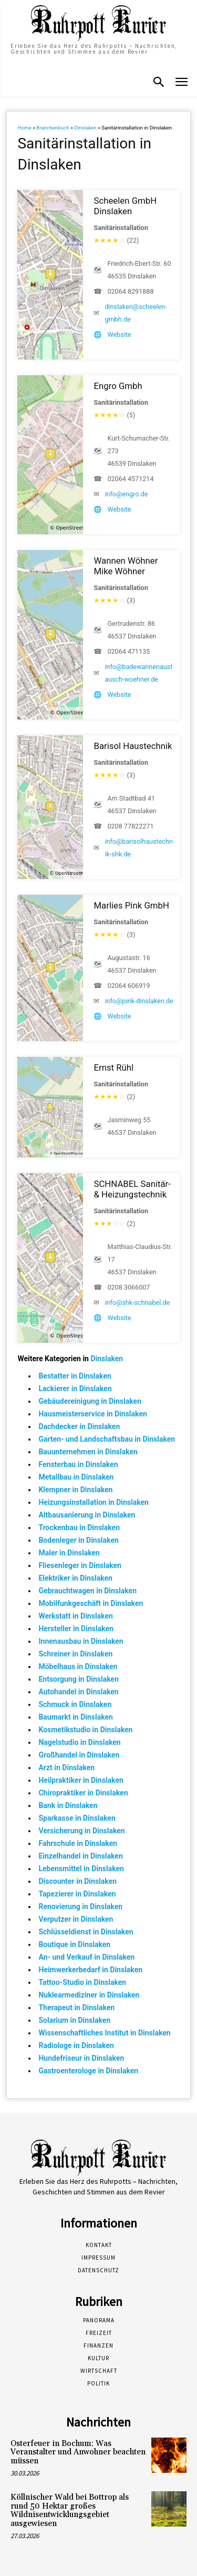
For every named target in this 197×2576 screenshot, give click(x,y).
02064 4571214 (130, 479)
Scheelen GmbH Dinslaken (125, 205)
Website (119, 334)
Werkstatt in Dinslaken (75, 1616)
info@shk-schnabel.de (137, 1302)
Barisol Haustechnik (133, 746)
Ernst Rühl (113, 1067)
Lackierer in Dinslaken (74, 1388)
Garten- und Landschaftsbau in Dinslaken (106, 1439)
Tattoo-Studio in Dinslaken (82, 1982)
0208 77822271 (130, 826)
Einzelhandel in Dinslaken (80, 1856)
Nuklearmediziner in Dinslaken (88, 1995)
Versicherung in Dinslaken (81, 1830)
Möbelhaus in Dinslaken (77, 1666)
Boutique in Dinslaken (74, 1944)
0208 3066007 (128, 1287)
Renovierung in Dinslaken (80, 1906)
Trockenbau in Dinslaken (79, 1527)
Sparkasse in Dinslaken (76, 1818)
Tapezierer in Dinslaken (77, 1894)
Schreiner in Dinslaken (75, 1654)
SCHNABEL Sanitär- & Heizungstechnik (132, 1189)
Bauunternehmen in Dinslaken (87, 1451)
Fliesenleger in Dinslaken (79, 1565)
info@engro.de (126, 494)
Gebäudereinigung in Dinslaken (89, 1401)
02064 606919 (128, 986)
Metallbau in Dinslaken (75, 1477)
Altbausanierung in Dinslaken (86, 1515)
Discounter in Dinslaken (77, 1881)
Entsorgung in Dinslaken (78, 1679)
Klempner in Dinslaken (75, 1489)
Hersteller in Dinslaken (75, 1628)
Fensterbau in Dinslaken (78, 1464)
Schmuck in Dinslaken (74, 1704)
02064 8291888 (130, 291)
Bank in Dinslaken (67, 1805)
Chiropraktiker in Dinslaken (83, 1793)
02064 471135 (128, 651)
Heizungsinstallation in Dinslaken (93, 1502)
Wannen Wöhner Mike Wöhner (126, 565)
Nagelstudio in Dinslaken (79, 1742)
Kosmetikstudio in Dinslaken (85, 1729)
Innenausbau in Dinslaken (80, 1641)
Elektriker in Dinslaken (75, 1578)
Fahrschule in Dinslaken (77, 1843)
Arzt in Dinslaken (66, 1767)
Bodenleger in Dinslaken (78, 1540)
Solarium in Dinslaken (74, 2020)
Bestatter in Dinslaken (74, 1376)
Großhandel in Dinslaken (78, 1755)
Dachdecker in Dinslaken (79, 1426)
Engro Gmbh (118, 386)
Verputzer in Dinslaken (75, 1919)
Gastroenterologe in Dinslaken (88, 2070)
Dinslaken (85, 128)
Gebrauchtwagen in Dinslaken (87, 1590)
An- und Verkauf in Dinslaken (86, 1957)
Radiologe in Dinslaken (75, 2045)
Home (24, 128)
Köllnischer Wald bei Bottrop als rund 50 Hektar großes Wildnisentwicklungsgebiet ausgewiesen (70, 2510)
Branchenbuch (52, 128)
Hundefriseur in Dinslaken (81, 2058)
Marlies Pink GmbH (131, 905)
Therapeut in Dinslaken (76, 2007)
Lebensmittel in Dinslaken (80, 1868)
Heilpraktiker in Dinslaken (80, 1780)
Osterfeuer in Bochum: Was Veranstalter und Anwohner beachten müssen (78, 2452)
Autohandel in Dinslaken (78, 1692)
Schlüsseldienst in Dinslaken (85, 1932)
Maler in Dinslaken (68, 1553)
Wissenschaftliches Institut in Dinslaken (104, 2033)
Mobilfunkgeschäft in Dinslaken (90, 1603)
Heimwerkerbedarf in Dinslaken (90, 1969)
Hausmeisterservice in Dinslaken (92, 1414)
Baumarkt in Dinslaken (75, 1717)
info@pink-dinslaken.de (139, 1001)
